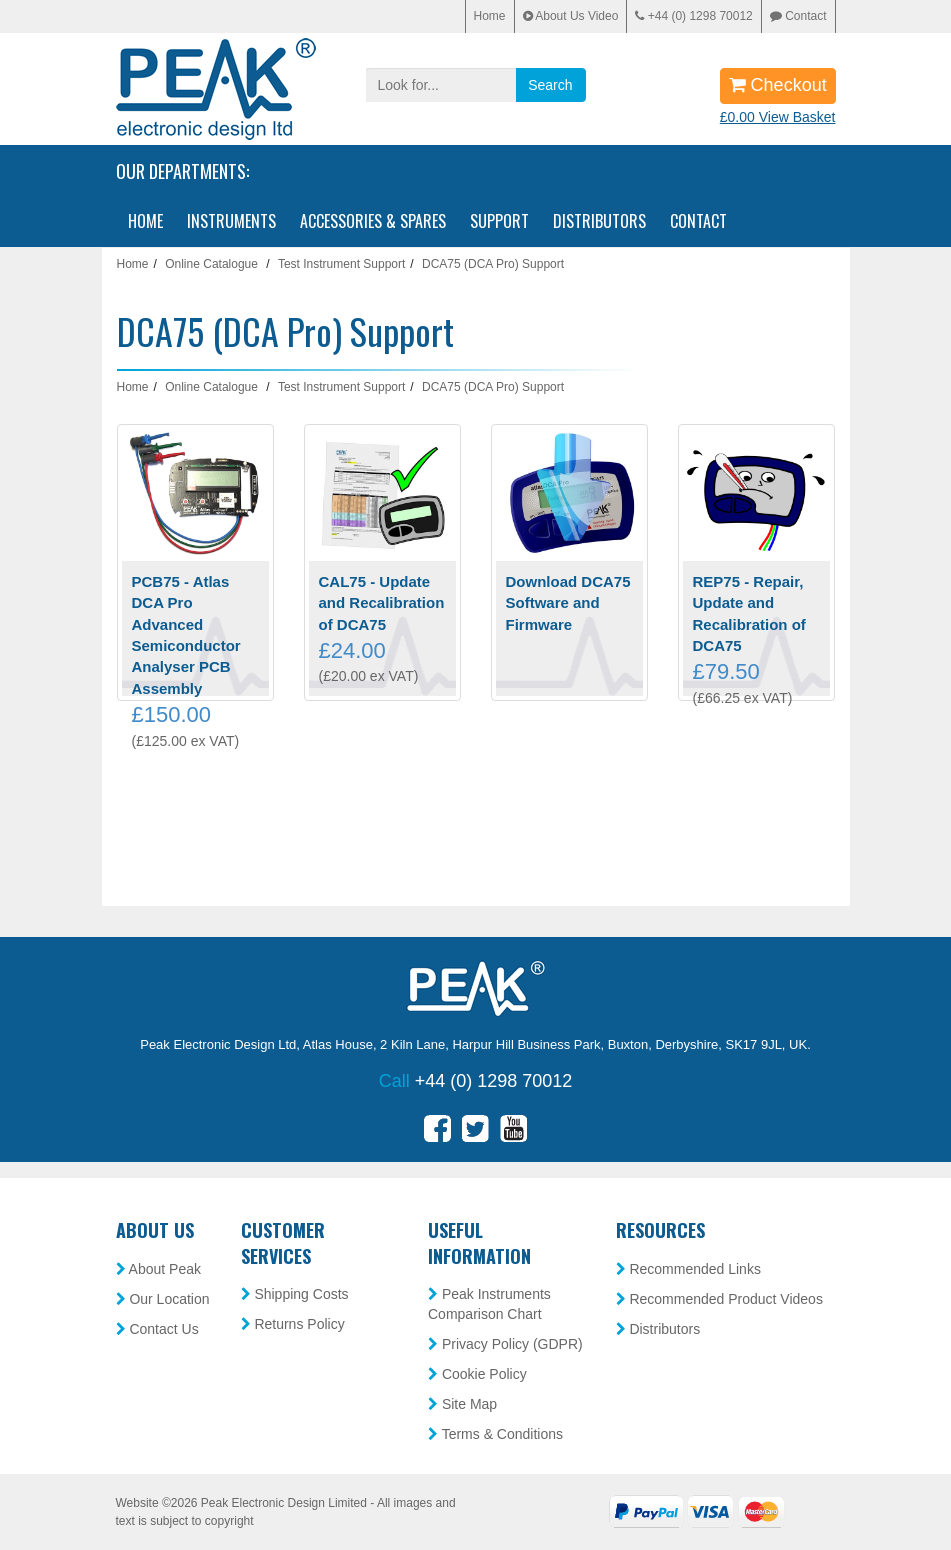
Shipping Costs (295, 1294)
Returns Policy (293, 1324)
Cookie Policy (477, 1374)
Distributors (599, 221)
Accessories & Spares (373, 221)
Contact (798, 16)
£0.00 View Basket (778, 117)
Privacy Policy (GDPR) (505, 1344)
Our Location (163, 1299)
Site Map (462, 1404)
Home (490, 16)
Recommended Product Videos (719, 1299)
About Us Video (571, 16)
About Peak (159, 1269)
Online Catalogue (211, 264)
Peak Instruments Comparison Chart (489, 1304)
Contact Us (157, 1329)
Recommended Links (688, 1269)
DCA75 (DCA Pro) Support (493, 264)
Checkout (778, 85)
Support (499, 221)
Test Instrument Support (341, 264)
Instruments (231, 221)
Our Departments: (182, 171)
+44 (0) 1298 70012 (693, 16)
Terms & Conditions (495, 1434)
